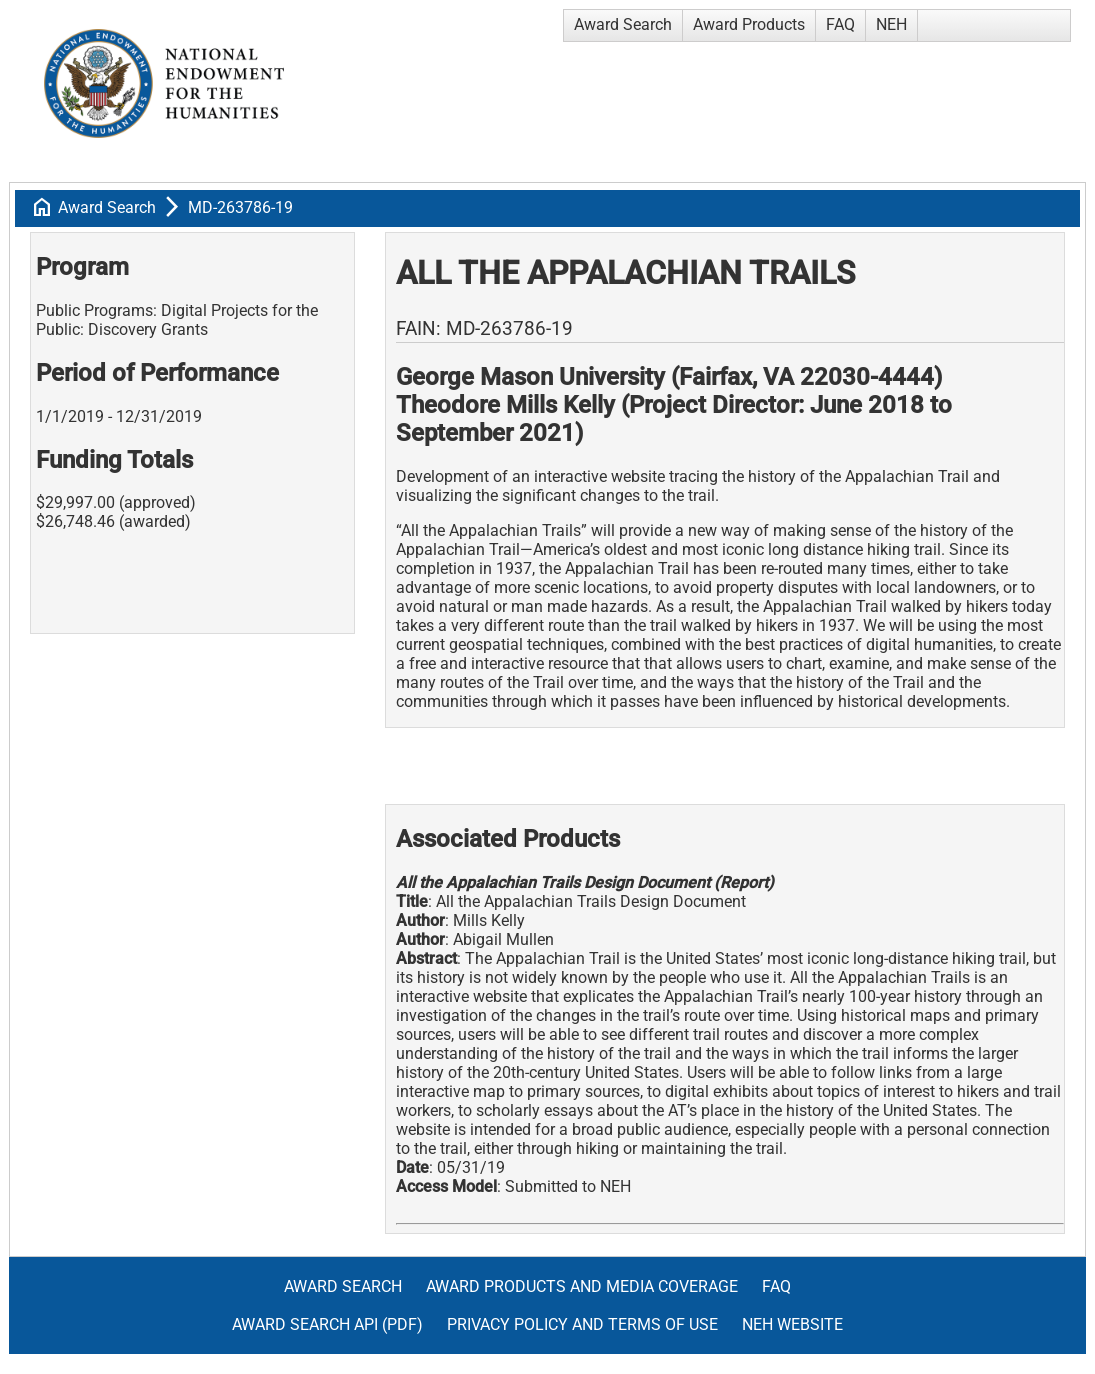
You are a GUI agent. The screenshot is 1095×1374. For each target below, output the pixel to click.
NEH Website (792, 1324)
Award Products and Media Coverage (582, 1286)
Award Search (623, 24)
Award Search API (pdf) (327, 1324)
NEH (891, 24)
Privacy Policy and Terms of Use (582, 1324)
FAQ (840, 24)
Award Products (749, 24)
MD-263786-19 (240, 207)
